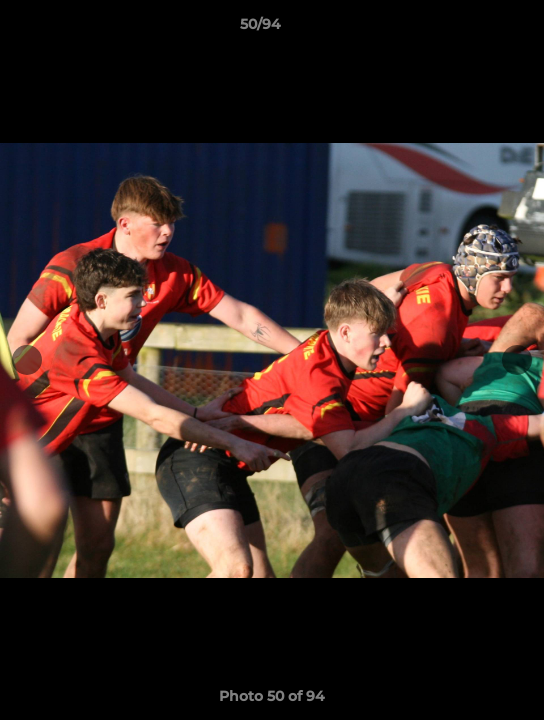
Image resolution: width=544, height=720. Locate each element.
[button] (472, 29)
